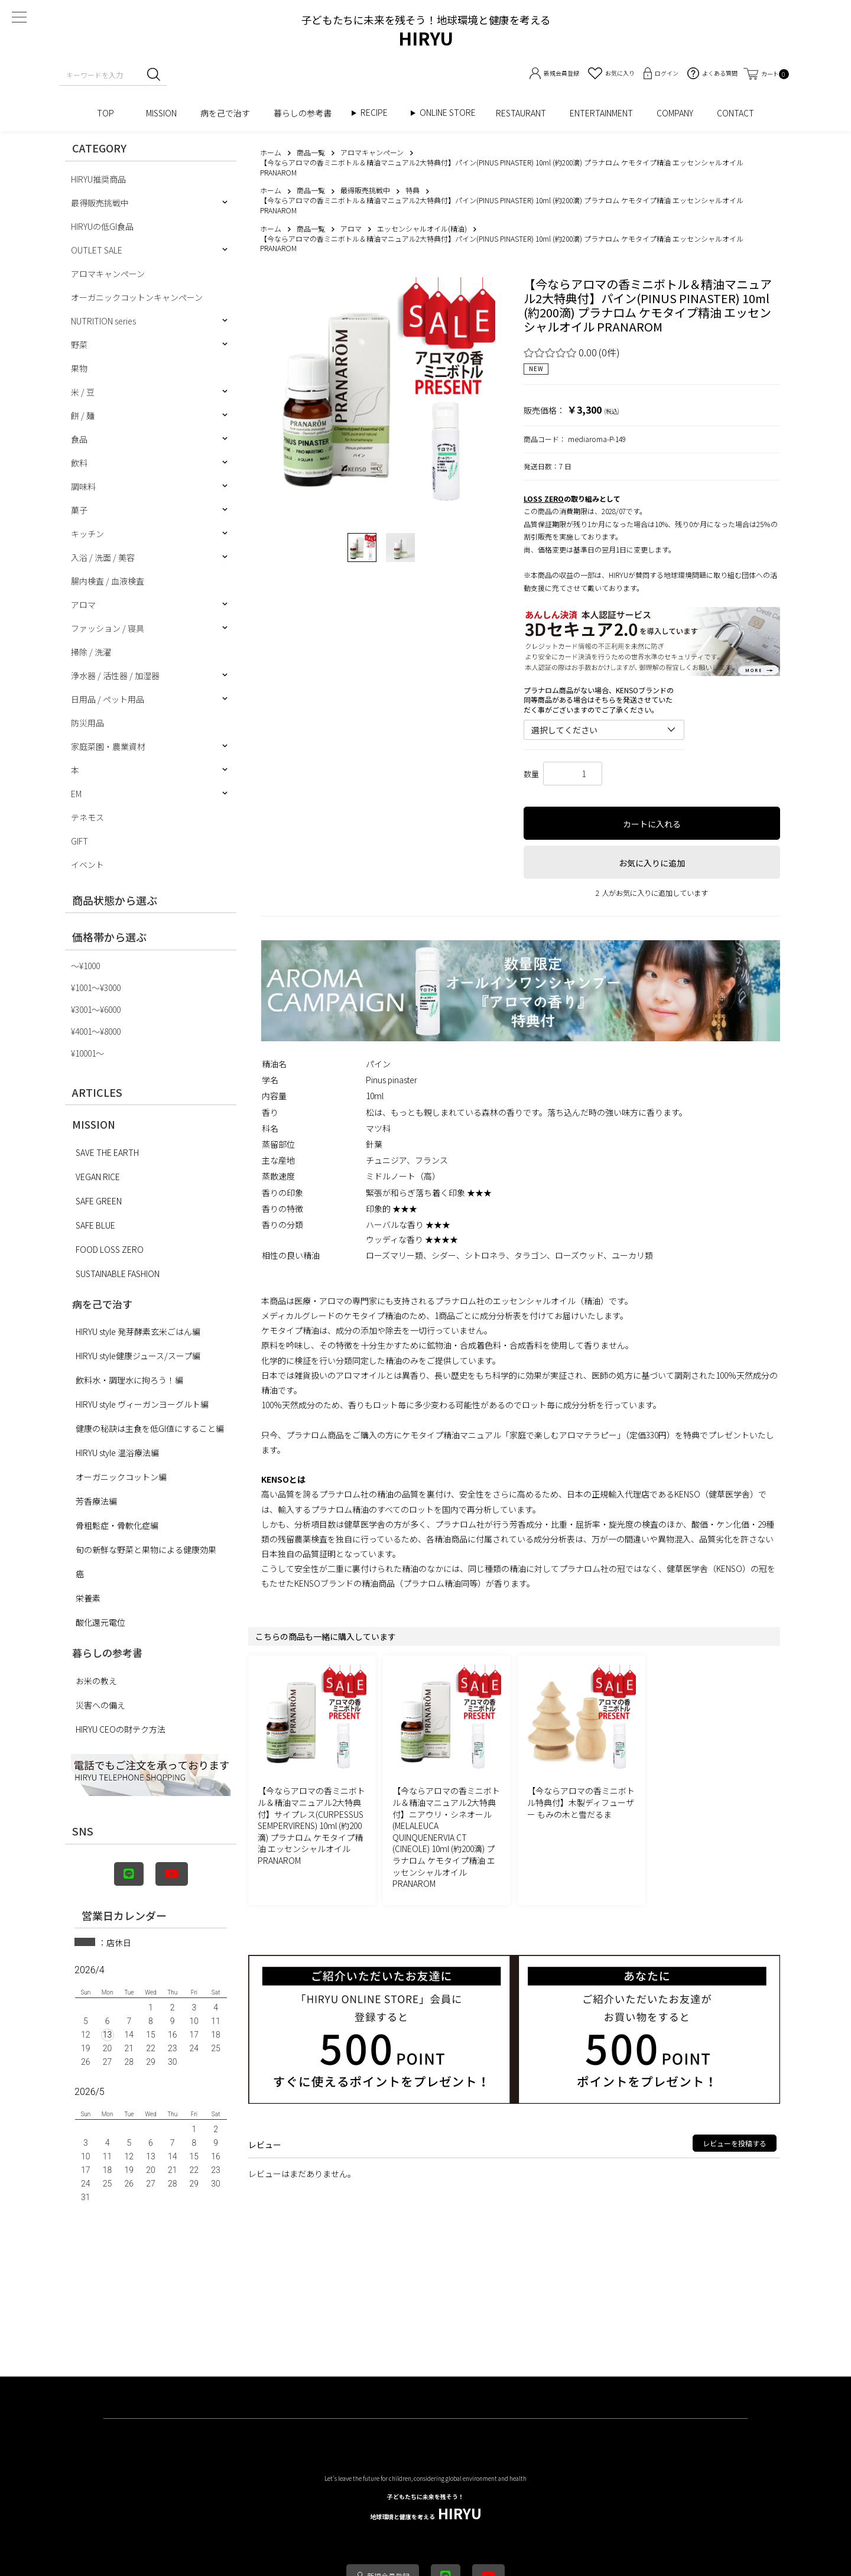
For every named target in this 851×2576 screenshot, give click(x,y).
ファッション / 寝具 (107, 628)
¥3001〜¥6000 (96, 1009)
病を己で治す (225, 113)
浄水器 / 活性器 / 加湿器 (115, 675)
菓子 (79, 510)
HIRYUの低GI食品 (102, 226)
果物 (79, 368)
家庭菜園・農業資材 (108, 746)
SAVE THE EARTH (107, 1152)
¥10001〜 (87, 1053)
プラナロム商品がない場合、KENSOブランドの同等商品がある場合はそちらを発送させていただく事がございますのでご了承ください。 (599, 700)
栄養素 (88, 1598)
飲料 (79, 463)
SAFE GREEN (99, 1201)
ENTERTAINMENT (601, 113)
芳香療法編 (96, 1501)
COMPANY (675, 113)
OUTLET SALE (96, 250)
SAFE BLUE (95, 1225)
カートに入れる (652, 824)
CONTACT (735, 113)
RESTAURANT (521, 113)
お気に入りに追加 (652, 863)
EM (76, 794)
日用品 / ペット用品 (107, 699)
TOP (109, 113)
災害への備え (100, 1705)
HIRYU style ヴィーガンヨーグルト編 (142, 1404)
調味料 (83, 486)
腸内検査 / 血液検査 (107, 581)
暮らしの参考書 (307, 113)
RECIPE (378, 112)
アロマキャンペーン (108, 274)
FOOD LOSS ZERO (110, 1249)
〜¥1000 (85, 966)
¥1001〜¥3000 (96, 987)
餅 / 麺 (83, 415)
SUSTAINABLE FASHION (118, 1273)
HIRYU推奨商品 (98, 179)
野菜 (79, 344)
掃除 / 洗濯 (91, 652)
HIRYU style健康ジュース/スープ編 (138, 1356)
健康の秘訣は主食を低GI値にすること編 (150, 1428)
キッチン (87, 534)
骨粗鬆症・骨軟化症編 (117, 1525)
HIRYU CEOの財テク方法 (120, 1729)
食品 (79, 439)
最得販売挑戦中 (100, 203)
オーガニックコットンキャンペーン (137, 297)
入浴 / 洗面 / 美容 (103, 557)
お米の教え (96, 1681)
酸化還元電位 (100, 1622)
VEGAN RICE (98, 1177)
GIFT (79, 841)
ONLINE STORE (452, 112)
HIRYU (426, 2507)
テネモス (87, 817)
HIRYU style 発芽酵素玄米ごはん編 (138, 1331)
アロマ (83, 604)
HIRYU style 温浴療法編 (117, 1452)
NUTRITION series (103, 321)
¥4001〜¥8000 (96, 1031)
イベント (87, 864)
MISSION (161, 113)
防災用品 (87, 723)
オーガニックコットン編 (121, 1477)
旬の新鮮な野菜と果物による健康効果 (146, 1549)
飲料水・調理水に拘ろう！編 (129, 1380)
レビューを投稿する (734, 2143)
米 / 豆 (83, 392)
